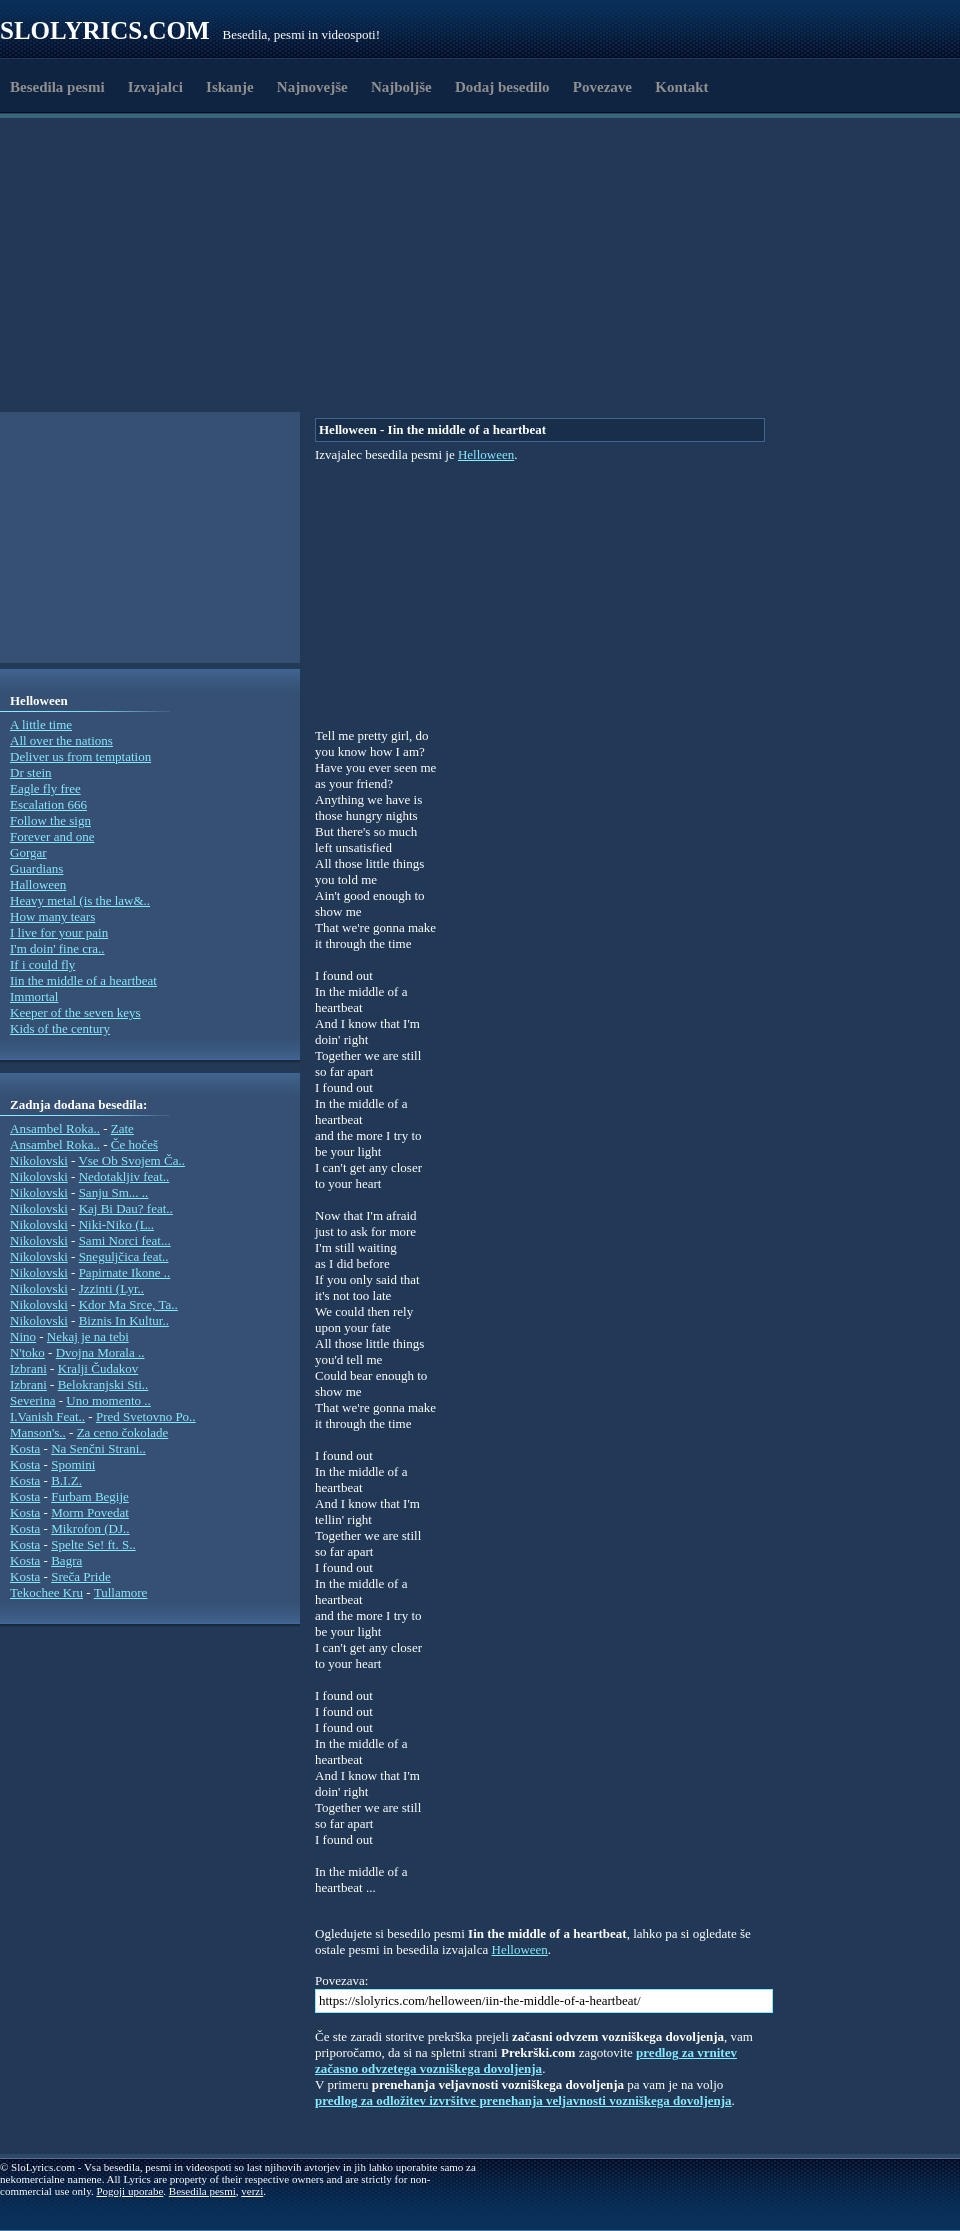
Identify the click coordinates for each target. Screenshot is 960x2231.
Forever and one (52, 836)
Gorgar (28, 852)
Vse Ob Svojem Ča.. (131, 1160)
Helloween (486, 454)
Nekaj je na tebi (88, 1336)
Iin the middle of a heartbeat (83, 980)
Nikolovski (39, 1160)
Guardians (36, 868)
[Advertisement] (292, 363)
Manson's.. (38, 1432)
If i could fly (42, 964)
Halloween (38, 884)
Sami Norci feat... (125, 1240)
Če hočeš (134, 1144)
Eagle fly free (45, 788)
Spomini (73, 1464)
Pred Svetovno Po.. (146, 1416)
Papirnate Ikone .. (125, 1272)
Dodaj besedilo (502, 87)
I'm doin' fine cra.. (57, 948)
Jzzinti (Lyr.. (111, 1288)
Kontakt (681, 87)
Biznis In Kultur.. (124, 1320)
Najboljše (401, 87)
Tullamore (121, 1592)
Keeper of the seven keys (75, 1012)
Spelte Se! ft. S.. (93, 1544)
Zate (122, 1128)
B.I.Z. (66, 1480)
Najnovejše (312, 87)
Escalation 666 (48, 804)
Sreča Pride (81, 1576)
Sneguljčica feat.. (124, 1256)
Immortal (34, 996)
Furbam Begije (90, 1496)
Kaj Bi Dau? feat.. (126, 1208)
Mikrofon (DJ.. (90, 1528)
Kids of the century (60, 1028)
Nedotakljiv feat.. (124, 1176)
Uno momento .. (108, 1400)
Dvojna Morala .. (100, 1352)
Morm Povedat (90, 1512)
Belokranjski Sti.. (103, 1384)
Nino (23, 1336)
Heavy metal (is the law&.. (80, 900)
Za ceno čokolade (123, 1432)
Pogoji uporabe (129, 2191)
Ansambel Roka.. (55, 1128)
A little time (41, 724)
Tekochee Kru (46, 1592)
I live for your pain (59, 932)
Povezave (602, 87)
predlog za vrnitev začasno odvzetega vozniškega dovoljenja (526, 2060)
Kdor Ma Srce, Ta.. (128, 1304)
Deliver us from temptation (80, 756)
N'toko (27, 1352)
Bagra (66, 1560)
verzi (252, 2191)
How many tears (52, 916)
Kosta (25, 1448)
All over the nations (61, 740)
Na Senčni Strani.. (98, 1448)
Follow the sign (50, 820)
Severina (32, 1400)
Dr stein (31, 772)
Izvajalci (155, 87)
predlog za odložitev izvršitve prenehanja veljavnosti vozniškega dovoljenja (523, 2100)
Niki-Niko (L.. (116, 1224)
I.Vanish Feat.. (47, 1416)
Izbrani (28, 1368)
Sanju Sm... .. (114, 1192)
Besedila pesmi (57, 87)
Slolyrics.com (105, 30)
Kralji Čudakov (98, 1368)
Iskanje (230, 87)
